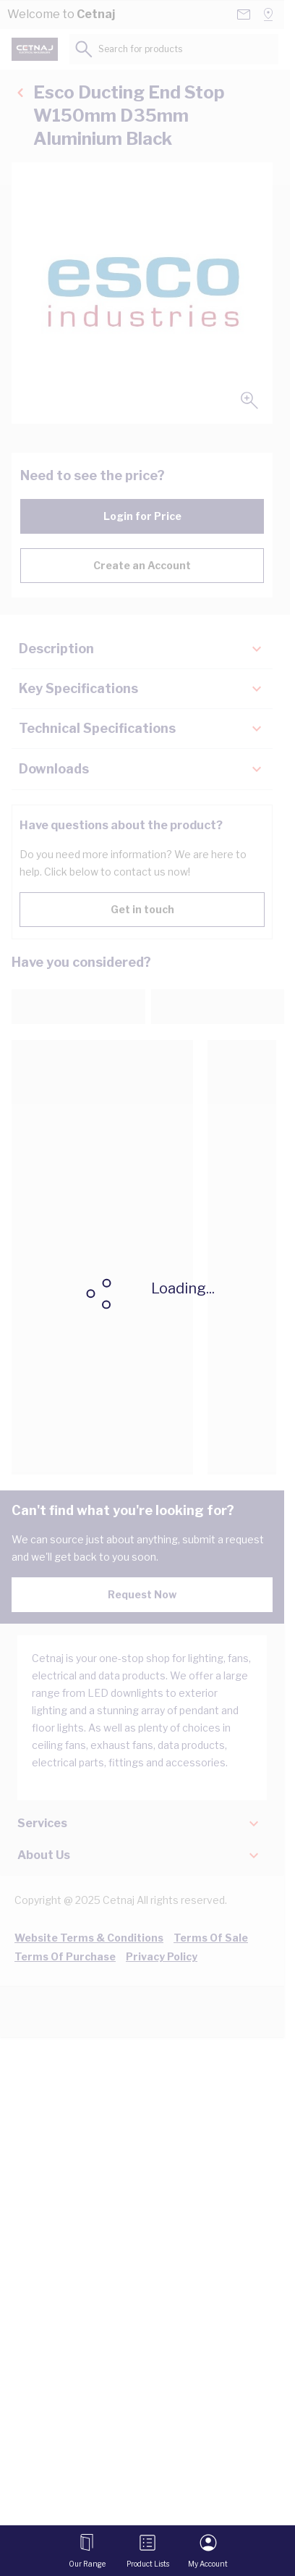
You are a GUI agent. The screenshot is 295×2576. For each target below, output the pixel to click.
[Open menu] (87, 2550)
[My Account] (208, 2550)
